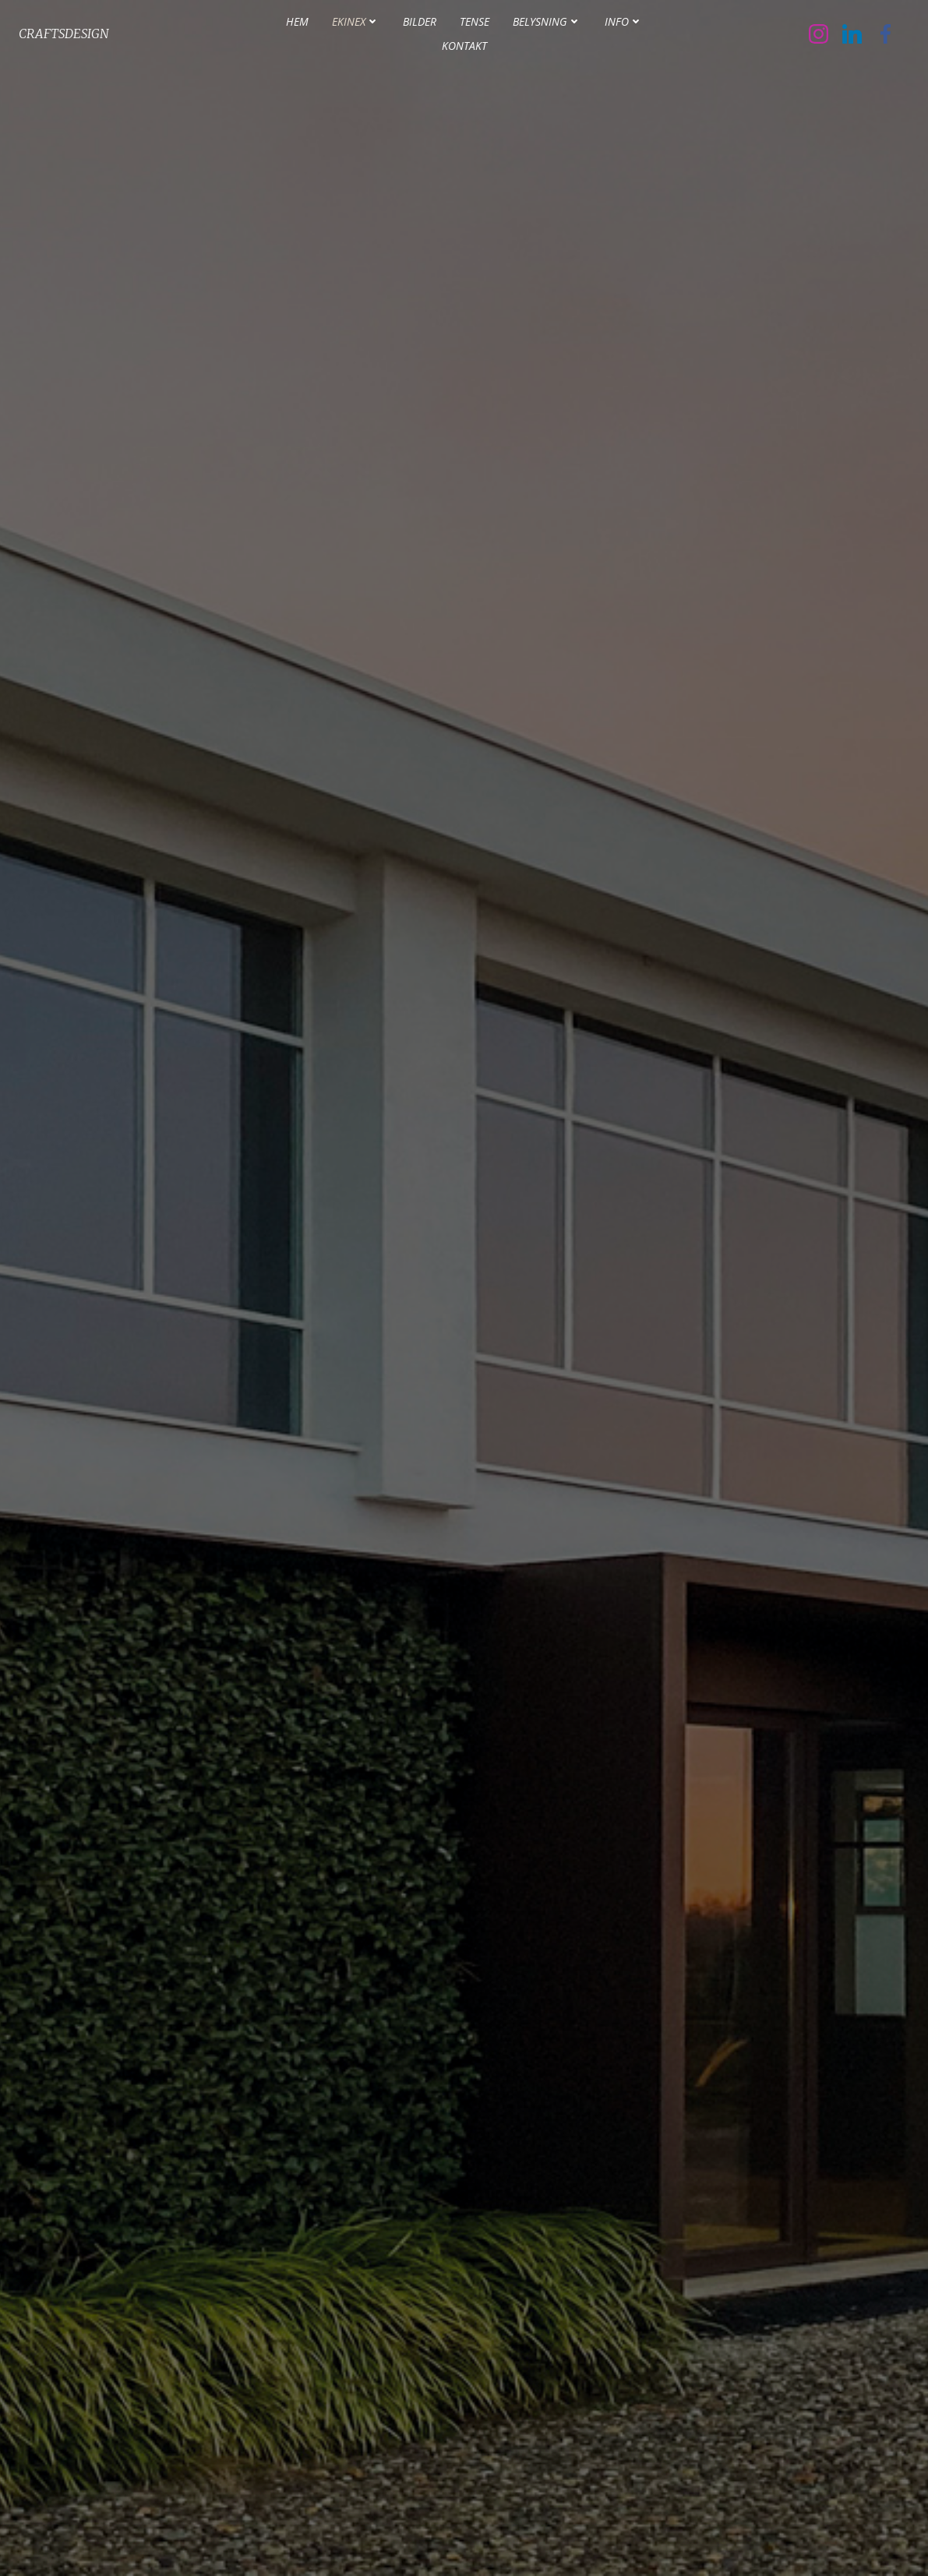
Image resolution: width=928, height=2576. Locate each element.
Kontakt (464, 48)
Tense (474, 23)
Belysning (547, 23)
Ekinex (355, 23)
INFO (624, 23)
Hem (297, 23)
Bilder (419, 23)
